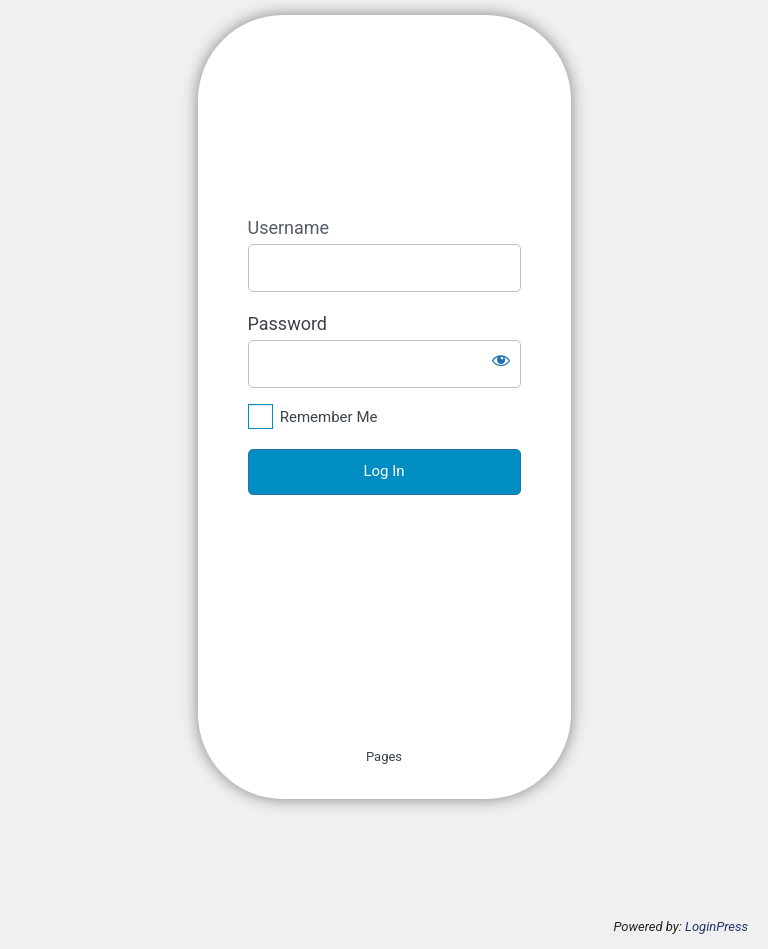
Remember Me (329, 417)
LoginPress (716, 926)
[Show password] (501, 360)
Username (289, 227)
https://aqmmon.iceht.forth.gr (416, 115)
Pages (384, 756)
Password (288, 323)
